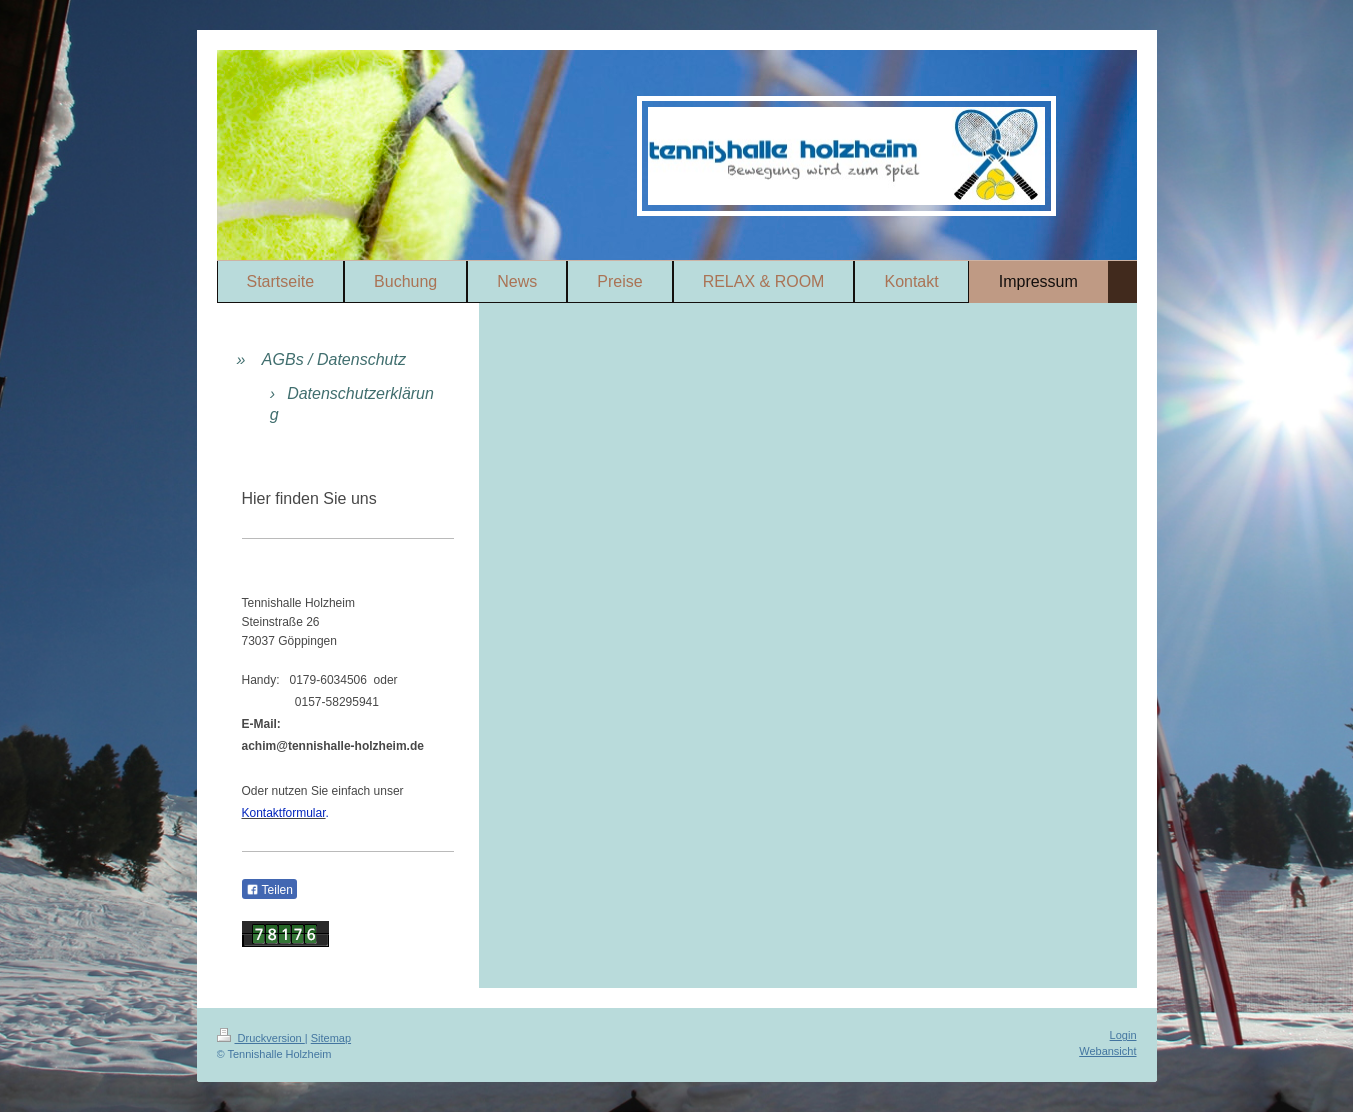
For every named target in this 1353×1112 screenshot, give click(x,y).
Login (1123, 1035)
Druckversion (261, 1038)
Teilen (269, 890)
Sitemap (331, 1038)
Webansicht (1107, 1051)
